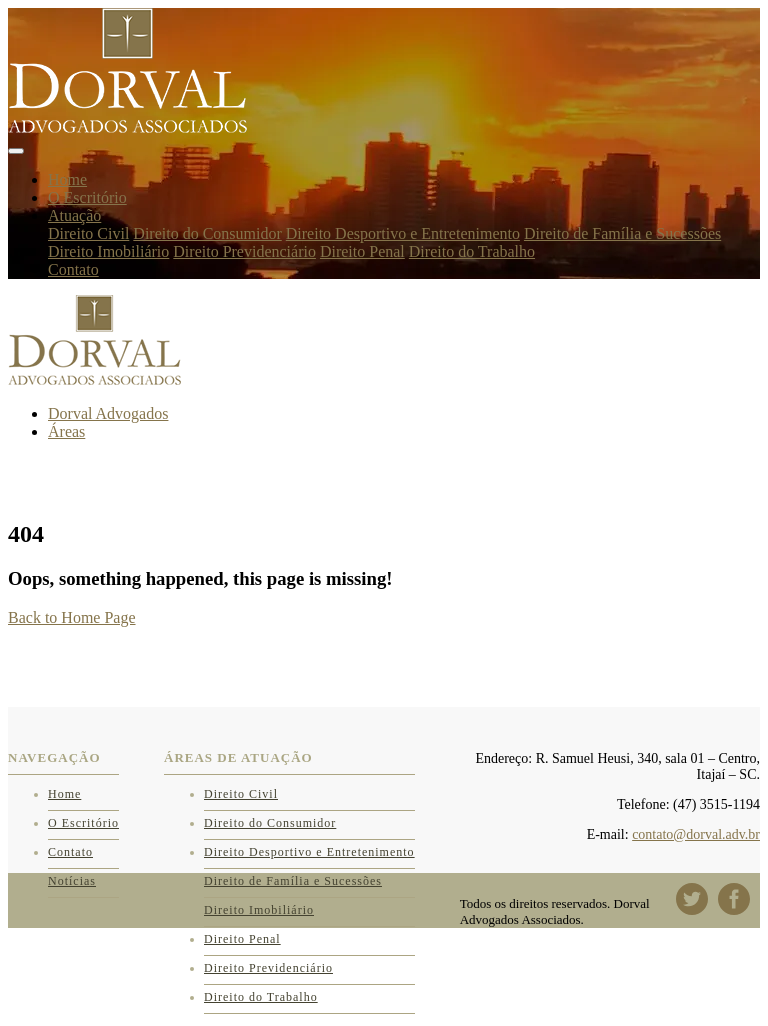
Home (67, 179)
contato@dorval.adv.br (696, 834)
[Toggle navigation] (16, 151)
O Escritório (87, 197)
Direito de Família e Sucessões (622, 233)
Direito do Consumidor (207, 233)
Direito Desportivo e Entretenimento (403, 233)
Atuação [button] (74, 215)
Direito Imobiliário (108, 251)
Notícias (72, 881)
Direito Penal (362, 251)
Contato (73, 269)
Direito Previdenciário (244, 251)
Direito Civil (88, 233)
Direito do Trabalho (472, 251)
